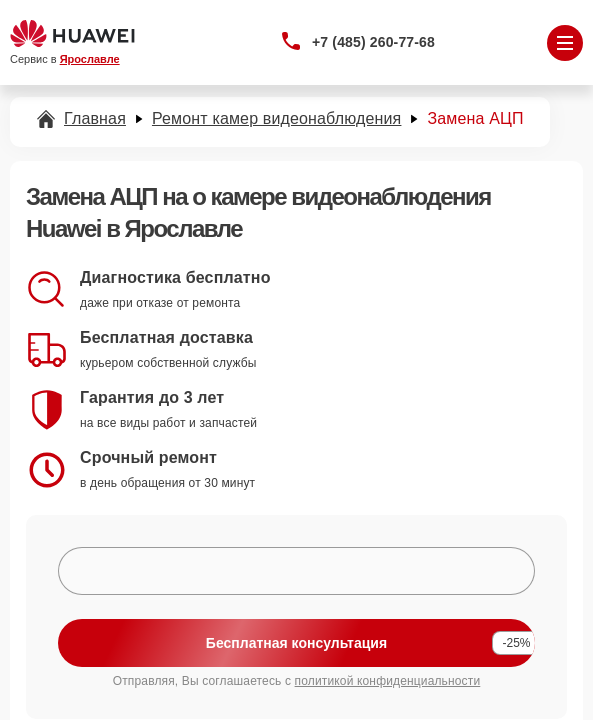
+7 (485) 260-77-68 (373, 42)
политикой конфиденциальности (388, 681)
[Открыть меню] (565, 43)
